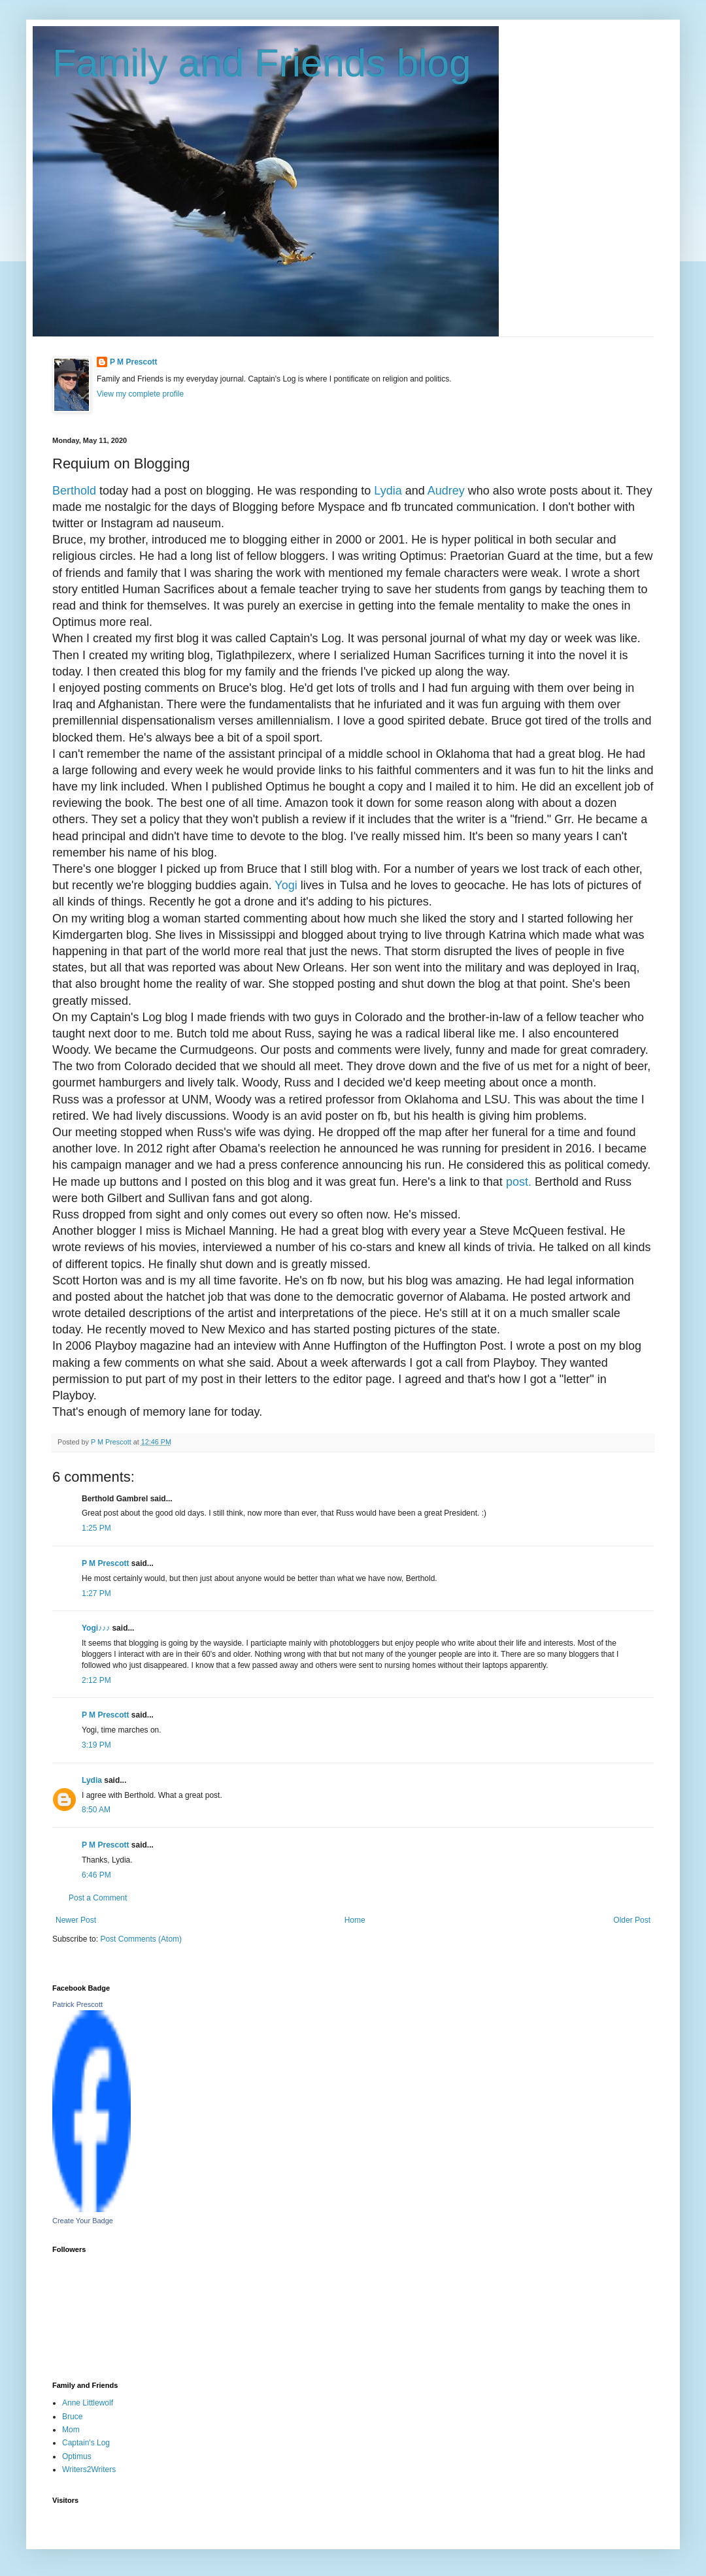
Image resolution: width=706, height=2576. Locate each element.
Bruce (72, 2416)
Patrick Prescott (77, 2004)
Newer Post (76, 1920)
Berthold (74, 490)
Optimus (77, 2456)
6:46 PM (96, 1875)
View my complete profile (140, 394)
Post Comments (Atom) (141, 1939)
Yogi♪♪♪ (96, 1628)
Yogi (286, 885)
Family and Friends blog (261, 63)
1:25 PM (96, 1528)
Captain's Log (86, 2442)
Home (355, 1920)
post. (517, 1181)
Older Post (631, 1920)
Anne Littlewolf (87, 2402)
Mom (71, 2429)
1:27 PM (96, 1593)
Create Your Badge (82, 2221)
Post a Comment (98, 1897)
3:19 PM (96, 1745)
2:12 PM (96, 1680)
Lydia (387, 490)
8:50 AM (96, 1809)
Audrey (446, 490)
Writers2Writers (89, 2469)
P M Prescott (133, 362)
